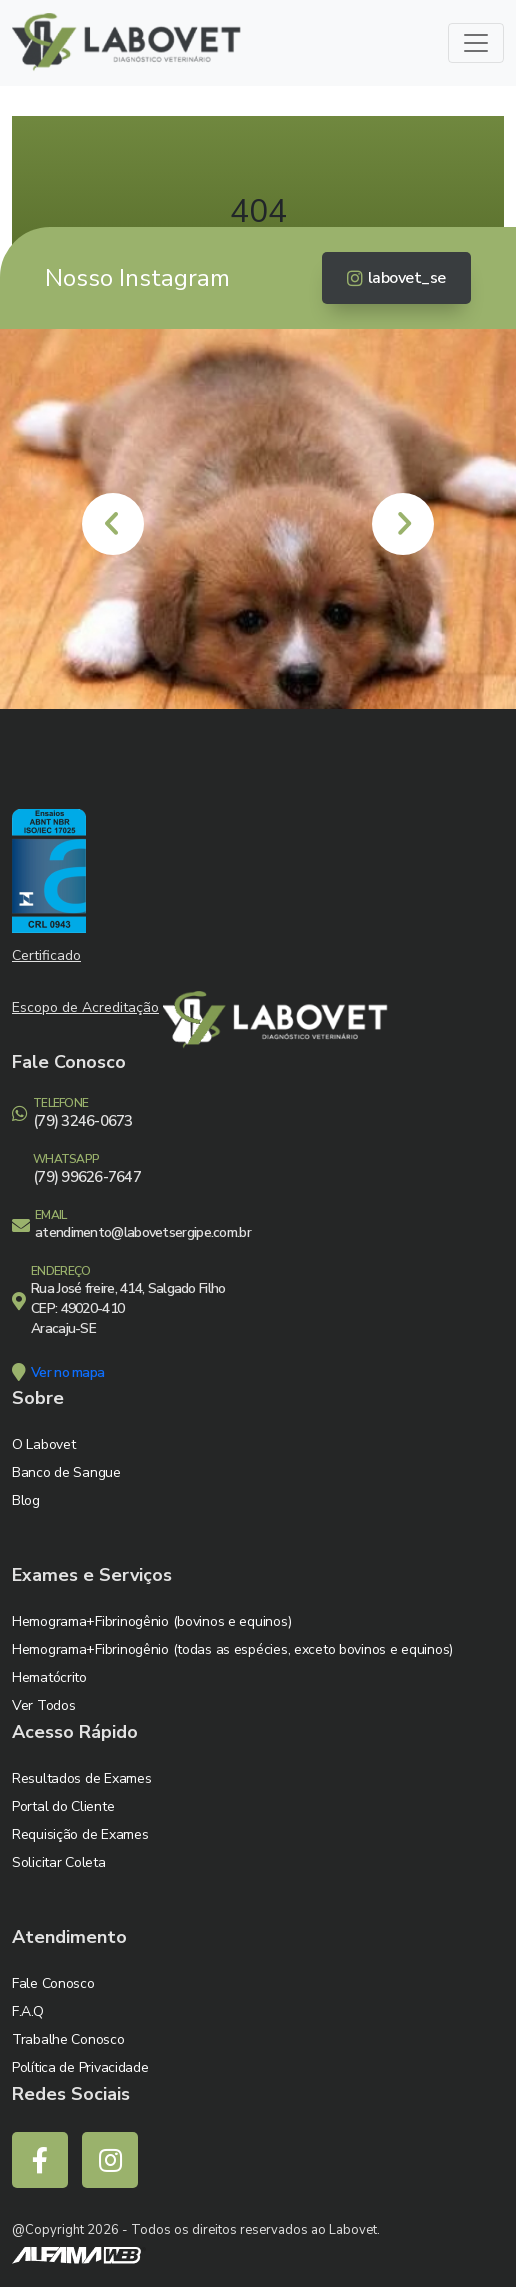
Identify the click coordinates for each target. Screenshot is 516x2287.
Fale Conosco (53, 1983)
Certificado (46, 955)
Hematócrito (49, 1677)
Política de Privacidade (80, 2067)
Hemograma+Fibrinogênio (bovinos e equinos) (151, 1621)
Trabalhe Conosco (68, 2039)
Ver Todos (43, 1705)
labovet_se (396, 278)
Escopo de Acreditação (85, 1007)
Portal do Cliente (63, 1806)
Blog (26, 1500)
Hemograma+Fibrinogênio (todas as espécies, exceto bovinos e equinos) (232, 1649)
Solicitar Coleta (59, 1862)
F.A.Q (28, 2011)
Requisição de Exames (80, 1834)
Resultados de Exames (81, 1778)
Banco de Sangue (66, 1472)
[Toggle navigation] (476, 43)
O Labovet (43, 1444)
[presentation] (113, 524)
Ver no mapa (67, 1372)
